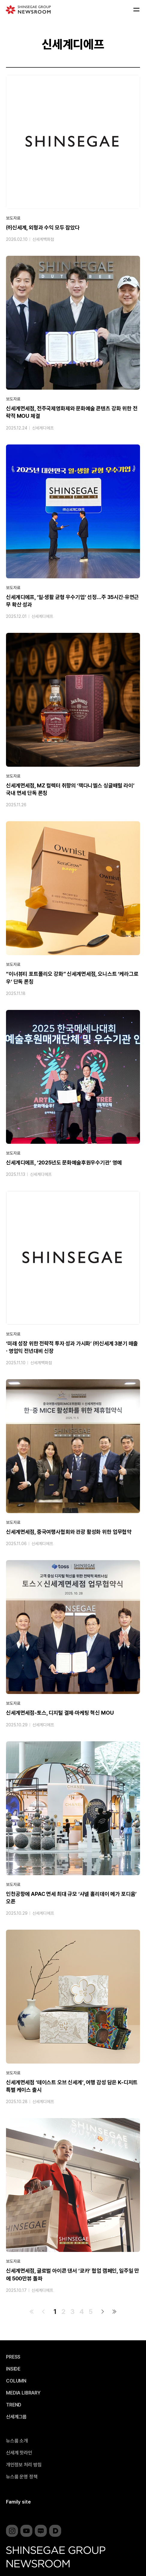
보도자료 (13, 218)
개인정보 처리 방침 (23, 2464)
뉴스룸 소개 (17, 2441)
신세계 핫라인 (19, 2453)
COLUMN (16, 2381)
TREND (13, 2405)
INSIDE (13, 2369)
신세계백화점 (43, 239)
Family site (18, 2502)
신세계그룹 (16, 2417)
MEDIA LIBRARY (23, 2393)
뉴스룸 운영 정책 (21, 2476)
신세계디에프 (42, 428)
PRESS (13, 2357)
